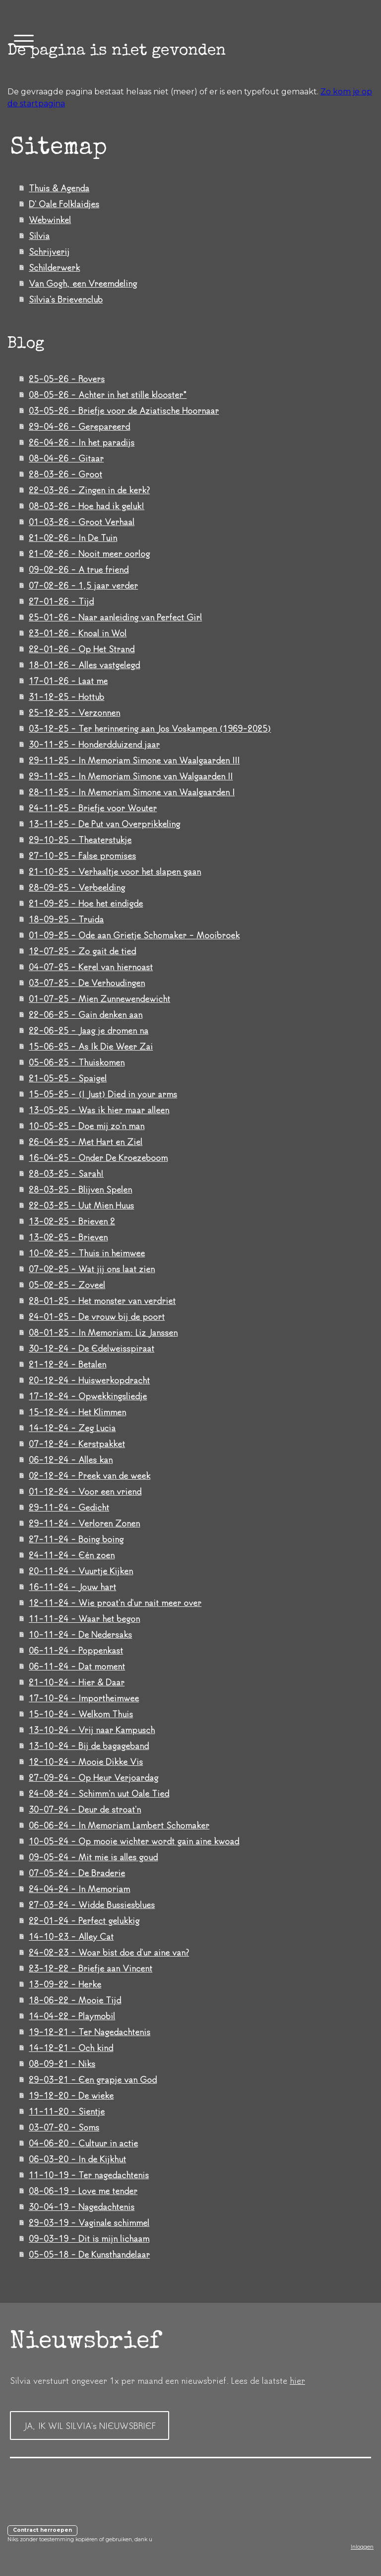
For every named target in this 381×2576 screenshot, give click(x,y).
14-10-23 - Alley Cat (71, 1936)
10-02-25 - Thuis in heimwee (87, 1253)
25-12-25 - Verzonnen (74, 712)
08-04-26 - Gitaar (66, 458)
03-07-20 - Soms (64, 2127)
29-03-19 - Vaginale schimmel (89, 2222)
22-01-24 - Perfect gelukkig (84, 1920)
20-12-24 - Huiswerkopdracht (89, 1380)
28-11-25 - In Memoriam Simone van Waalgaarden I (132, 792)
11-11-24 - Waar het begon (84, 1618)
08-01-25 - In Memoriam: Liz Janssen (103, 1332)
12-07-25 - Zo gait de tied (82, 951)
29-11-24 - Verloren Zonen (84, 1523)
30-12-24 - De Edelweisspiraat (91, 1348)
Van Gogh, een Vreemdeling (83, 283)
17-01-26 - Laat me (68, 680)
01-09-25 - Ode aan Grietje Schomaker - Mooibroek (134, 935)
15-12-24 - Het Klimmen (77, 1412)
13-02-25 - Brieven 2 (72, 1221)
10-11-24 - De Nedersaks (80, 1634)
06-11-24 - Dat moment (77, 1666)
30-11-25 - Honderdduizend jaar (94, 744)
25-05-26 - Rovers (67, 378)
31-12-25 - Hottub (66, 696)
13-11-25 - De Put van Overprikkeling (104, 824)
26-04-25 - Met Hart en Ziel (85, 1141)
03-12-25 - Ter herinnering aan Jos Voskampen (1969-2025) (150, 728)
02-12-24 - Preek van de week (89, 1475)
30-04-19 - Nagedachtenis (81, 2206)
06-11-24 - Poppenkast (76, 1650)
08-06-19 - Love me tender (83, 2191)
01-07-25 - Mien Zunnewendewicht (99, 998)
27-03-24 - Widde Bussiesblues (92, 1904)
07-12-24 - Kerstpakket (77, 1443)
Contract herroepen (42, 2530)
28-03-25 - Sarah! (66, 1173)
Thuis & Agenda (59, 188)
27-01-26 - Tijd (61, 601)
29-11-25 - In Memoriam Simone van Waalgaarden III (134, 760)
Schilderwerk (54, 267)
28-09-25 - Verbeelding (77, 887)
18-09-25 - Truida (66, 919)
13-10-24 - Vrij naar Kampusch (92, 1730)
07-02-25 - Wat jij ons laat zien (92, 1269)
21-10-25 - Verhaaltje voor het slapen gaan (115, 871)
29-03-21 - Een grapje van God (93, 2079)
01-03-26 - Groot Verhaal (81, 522)
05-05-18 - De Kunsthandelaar (89, 2254)
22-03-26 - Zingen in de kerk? (89, 490)
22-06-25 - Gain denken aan (85, 1014)
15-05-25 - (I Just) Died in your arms (103, 1094)
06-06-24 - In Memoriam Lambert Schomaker (119, 1825)
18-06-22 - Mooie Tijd (75, 2000)
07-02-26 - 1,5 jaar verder (83, 585)
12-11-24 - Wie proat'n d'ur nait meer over (115, 1602)
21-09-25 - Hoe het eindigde (86, 903)
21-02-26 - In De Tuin (73, 537)
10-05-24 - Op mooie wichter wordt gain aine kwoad (134, 1841)
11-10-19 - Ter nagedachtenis (89, 2175)
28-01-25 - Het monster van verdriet (102, 1300)
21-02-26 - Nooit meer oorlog (89, 553)
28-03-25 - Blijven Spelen (80, 1189)
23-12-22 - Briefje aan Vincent (90, 1968)
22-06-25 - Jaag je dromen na (88, 1030)
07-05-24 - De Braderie (77, 1873)
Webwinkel (50, 220)
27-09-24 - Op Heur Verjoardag (93, 1777)
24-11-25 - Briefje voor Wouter (93, 808)
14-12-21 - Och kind (71, 2047)
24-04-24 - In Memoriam (79, 1888)
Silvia (39, 235)
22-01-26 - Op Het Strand (81, 649)
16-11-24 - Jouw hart (72, 1586)
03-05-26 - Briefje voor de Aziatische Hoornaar (124, 410)
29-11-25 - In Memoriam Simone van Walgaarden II (131, 776)
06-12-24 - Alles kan (71, 1459)
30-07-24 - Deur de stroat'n (85, 1809)
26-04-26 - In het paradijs (81, 442)
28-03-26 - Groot (65, 474)
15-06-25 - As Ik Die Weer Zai (91, 1046)
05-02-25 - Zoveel (67, 1284)
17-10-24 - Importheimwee (84, 1698)
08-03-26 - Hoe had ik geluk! (86, 506)
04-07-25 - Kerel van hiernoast (91, 967)
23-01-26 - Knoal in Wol (78, 633)
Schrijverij (49, 251)
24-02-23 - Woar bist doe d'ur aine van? (109, 1952)
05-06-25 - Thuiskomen (77, 1062)
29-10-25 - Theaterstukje (80, 839)
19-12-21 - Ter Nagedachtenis (89, 2032)
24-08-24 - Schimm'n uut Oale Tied (99, 1793)
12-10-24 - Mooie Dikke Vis (86, 1761)
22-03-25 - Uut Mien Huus (81, 1205)
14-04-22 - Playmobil (72, 2016)
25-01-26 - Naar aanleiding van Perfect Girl (115, 617)
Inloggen (362, 2547)
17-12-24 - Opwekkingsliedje (88, 1396)
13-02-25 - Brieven (68, 1237)
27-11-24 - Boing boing (76, 1539)
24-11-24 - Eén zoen (72, 1555)
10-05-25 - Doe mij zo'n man (86, 1126)
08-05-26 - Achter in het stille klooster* (108, 394)
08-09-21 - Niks (62, 2063)
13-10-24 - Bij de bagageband (89, 1745)
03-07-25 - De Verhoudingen (87, 982)
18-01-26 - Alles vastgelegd (84, 665)
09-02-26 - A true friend (78, 569)
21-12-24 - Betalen (67, 1364)
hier (297, 2380)
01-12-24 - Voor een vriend (85, 1491)
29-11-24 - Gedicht (69, 1507)
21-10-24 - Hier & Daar (77, 1682)
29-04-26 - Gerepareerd (79, 426)
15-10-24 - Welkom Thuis (81, 1714)
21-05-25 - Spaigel (68, 1078)
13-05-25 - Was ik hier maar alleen (99, 1110)
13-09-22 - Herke (65, 1984)
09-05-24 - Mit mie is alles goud (93, 1857)
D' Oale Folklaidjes (64, 204)
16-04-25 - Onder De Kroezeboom (98, 1157)
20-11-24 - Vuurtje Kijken (81, 1571)
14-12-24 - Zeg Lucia (72, 1428)
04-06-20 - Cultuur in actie (83, 2143)
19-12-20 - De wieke (71, 2095)
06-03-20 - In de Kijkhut (77, 2159)
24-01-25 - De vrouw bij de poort (97, 1316)
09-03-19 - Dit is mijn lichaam (89, 2238)
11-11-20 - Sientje (67, 2111)
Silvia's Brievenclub (66, 299)
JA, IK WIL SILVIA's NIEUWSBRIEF (89, 2425)
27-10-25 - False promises (82, 855)
